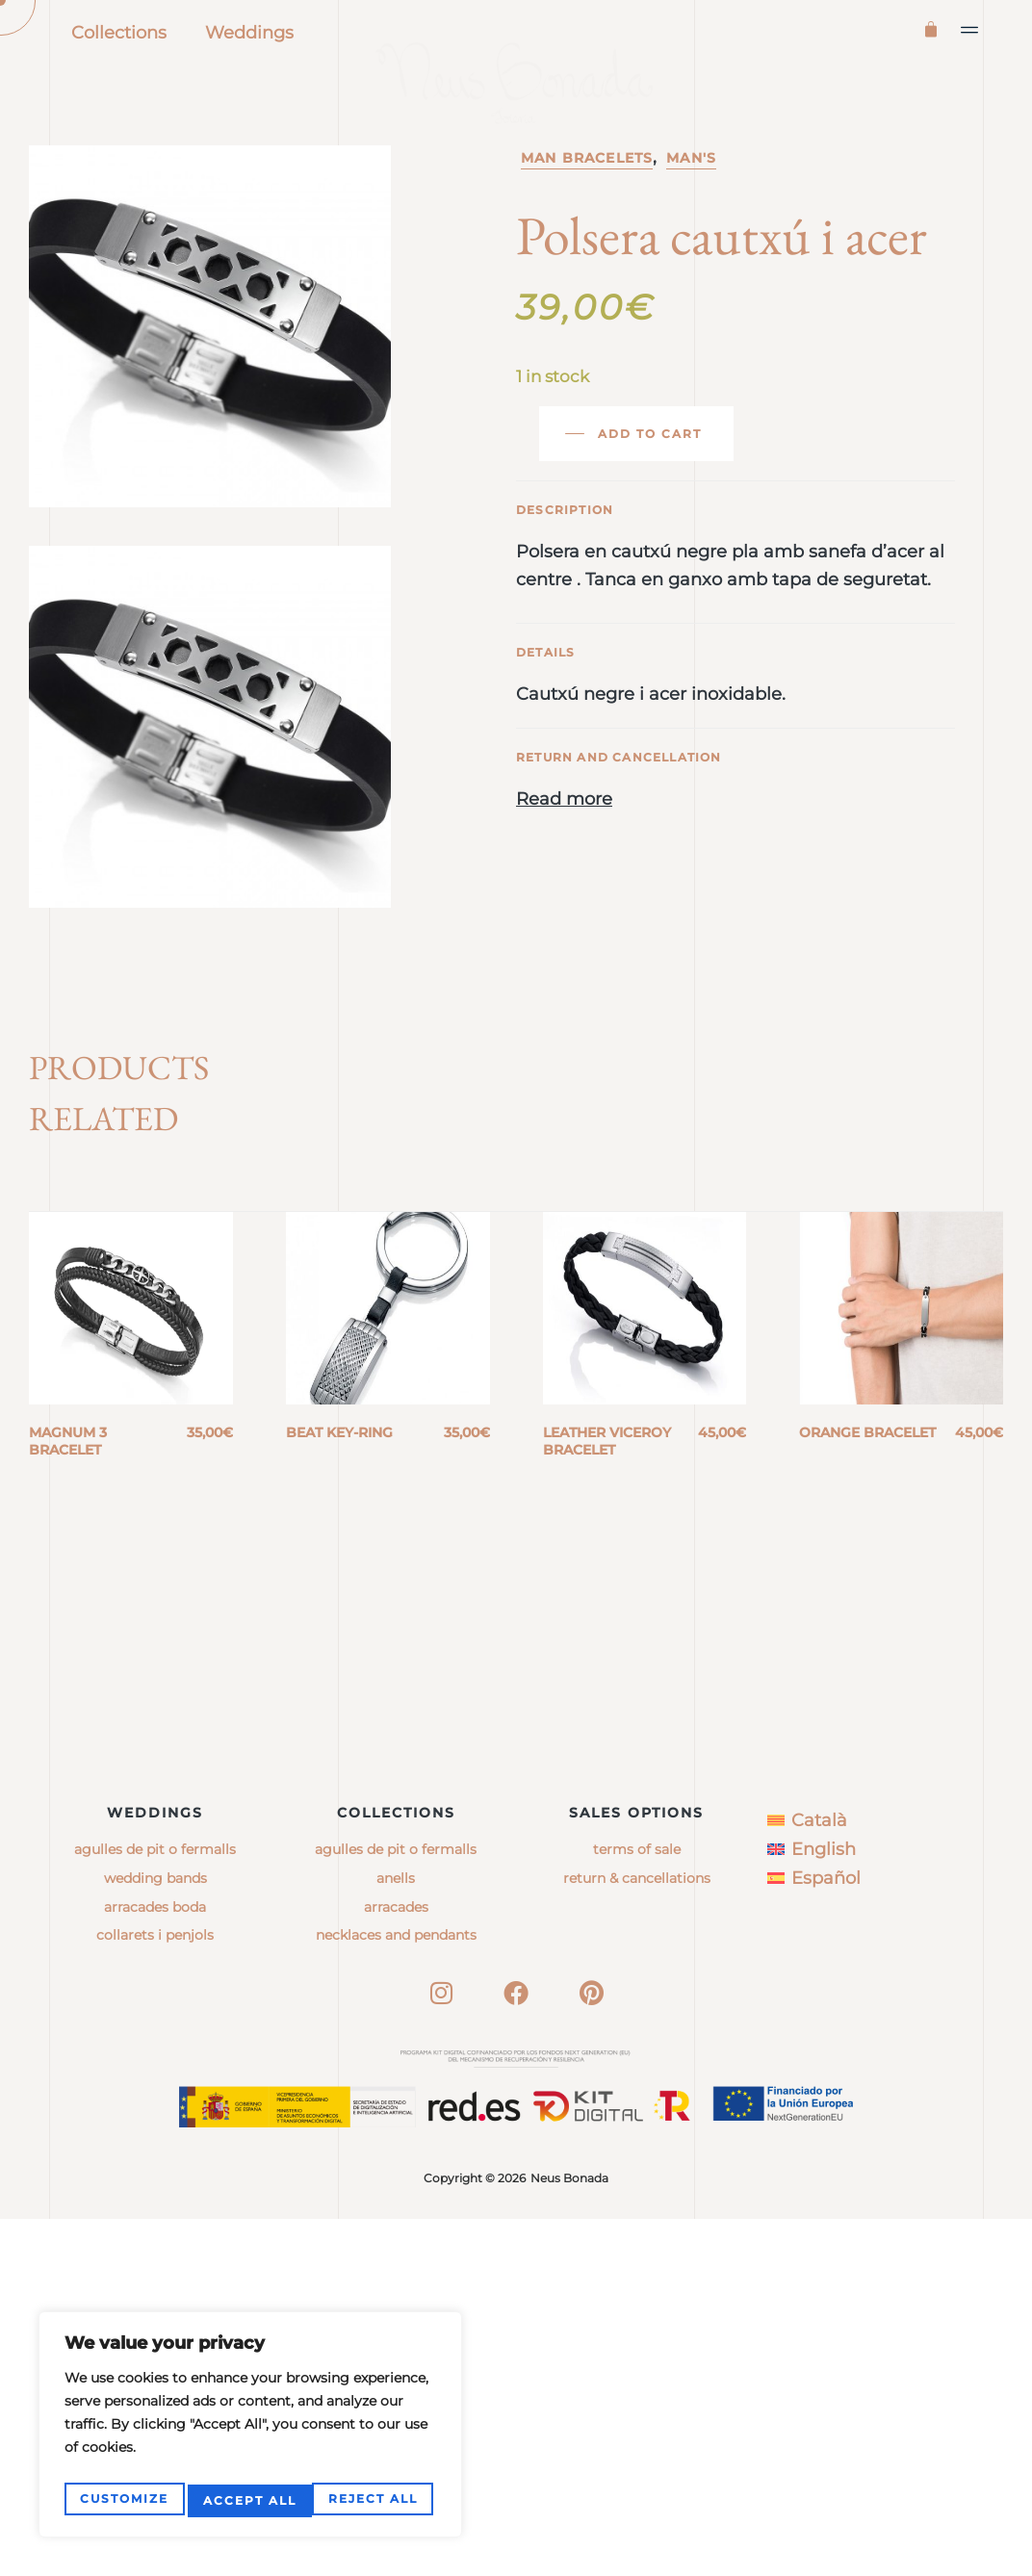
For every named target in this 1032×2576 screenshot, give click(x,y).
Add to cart (650, 516)
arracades (396, 2264)
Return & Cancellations (636, 2235)
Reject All (248, 2500)
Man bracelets (587, 240)
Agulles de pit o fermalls (155, 2207)
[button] (970, 30)
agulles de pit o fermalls (396, 2207)
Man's (691, 240)
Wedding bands (155, 2235)
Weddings (249, 32)
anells (395, 2235)
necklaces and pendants (396, 2293)
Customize (123, 2500)
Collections (119, 32)
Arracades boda (155, 2264)
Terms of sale (637, 2207)
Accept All (375, 2500)
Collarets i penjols (155, 2293)
